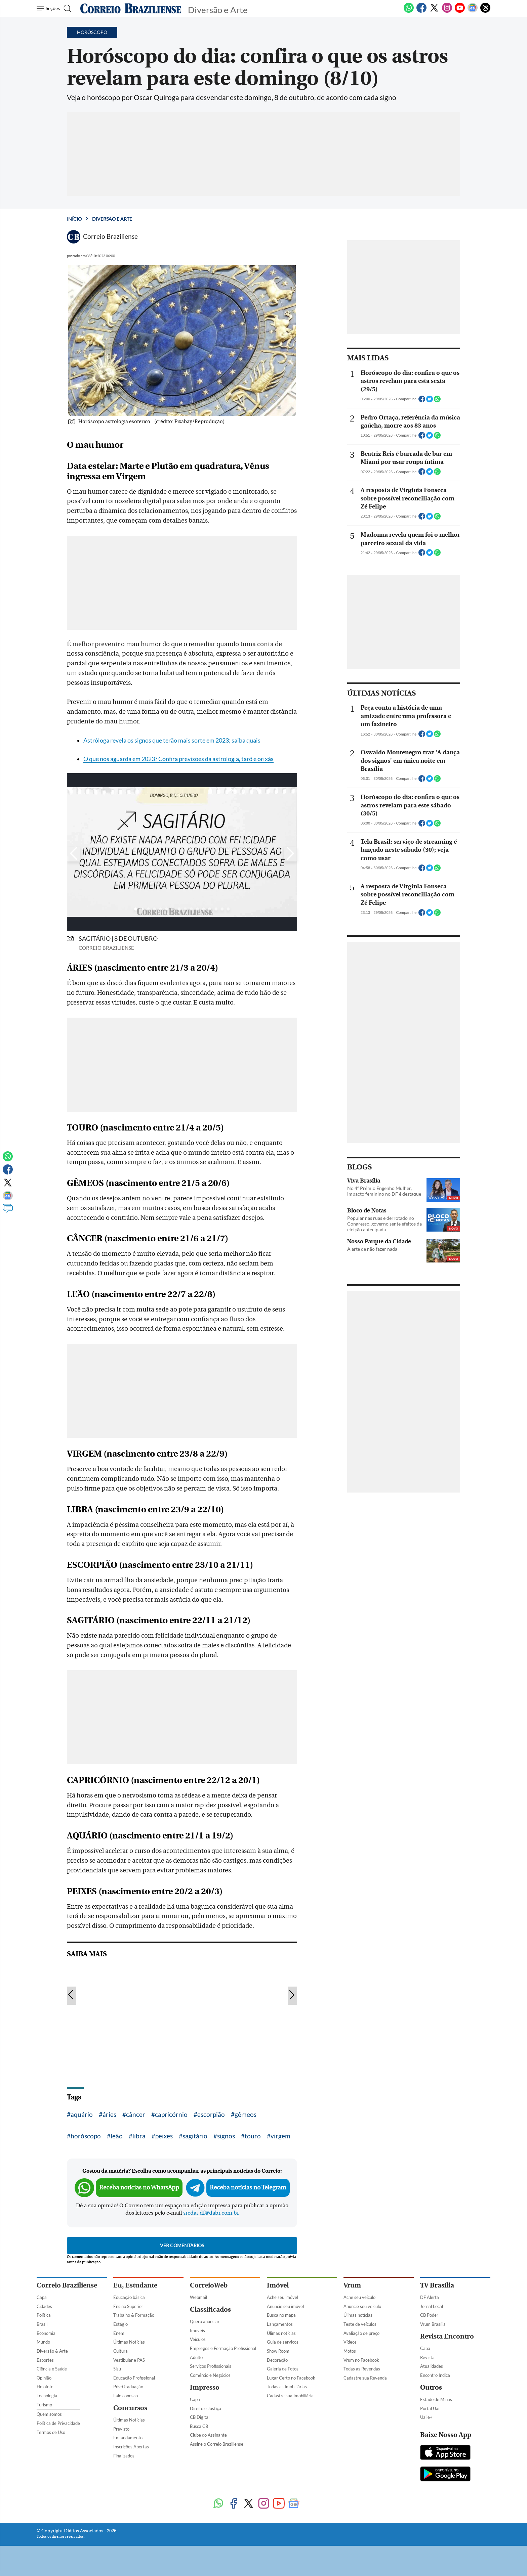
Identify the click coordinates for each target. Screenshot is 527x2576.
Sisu (117, 2368)
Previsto (121, 2429)
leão (117, 2136)
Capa (42, 2297)
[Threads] (485, 11)
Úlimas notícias (281, 2333)
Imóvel (278, 2285)
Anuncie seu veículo (362, 2306)
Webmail (198, 2297)
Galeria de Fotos (282, 2368)
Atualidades (431, 2366)
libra (139, 2136)
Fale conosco (125, 2395)
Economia (46, 2333)
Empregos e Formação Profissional (223, 2348)
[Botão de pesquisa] (69, 8)
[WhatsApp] (409, 11)
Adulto (196, 2357)
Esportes (45, 2360)
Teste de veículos (359, 2324)
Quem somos (49, 2414)
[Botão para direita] (290, 854)
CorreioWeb (209, 2285)
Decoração (277, 2360)
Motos (349, 2351)
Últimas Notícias (129, 2342)
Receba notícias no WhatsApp (139, 2187)
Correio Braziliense (67, 2285)
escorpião (211, 2114)
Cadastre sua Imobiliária (290, 2395)
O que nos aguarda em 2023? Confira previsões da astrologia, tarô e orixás (178, 758)
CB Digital (199, 2417)
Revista (427, 2357)
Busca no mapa (281, 2315)
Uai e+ (426, 2417)
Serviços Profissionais (210, 2366)
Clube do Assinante (208, 2435)
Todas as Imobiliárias (287, 2386)
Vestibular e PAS (129, 2360)
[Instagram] (447, 11)
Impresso (204, 2387)
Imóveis (197, 2330)
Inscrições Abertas (131, 2446)
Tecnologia (47, 2395)
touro (253, 2136)
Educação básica (129, 2297)
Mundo (43, 2342)
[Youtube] (460, 11)
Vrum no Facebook (361, 2360)
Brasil (42, 2324)
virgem (280, 2136)
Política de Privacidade (58, 2423)
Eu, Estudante (135, 2285)
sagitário (195, 2136)
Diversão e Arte (112, 219)
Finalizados (123, 2455)
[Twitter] (434, 11)
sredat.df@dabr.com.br (211, 2213)
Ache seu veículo (359, 2297)
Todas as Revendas (361, 2368)
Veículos (198, 2339)
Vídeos (350, 2342)
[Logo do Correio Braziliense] (130, 8)
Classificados (210, 2309)
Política (44, 2315)
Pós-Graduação (128, 2386)
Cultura (120, 2351)
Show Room (278, 2351)
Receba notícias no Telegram (248, 2187)
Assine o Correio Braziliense (216, 2444)
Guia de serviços (282, 2342)
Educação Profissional (134, 2378)
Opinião (44, 2378)
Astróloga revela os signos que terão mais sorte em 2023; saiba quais (171, 740)
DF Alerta (429, 2297)
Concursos (130, 2408)
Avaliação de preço (361, 2333)
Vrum (352, 2285)
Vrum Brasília (433, 2324)
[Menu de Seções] (49, 8)
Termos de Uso (51, 2432)
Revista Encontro (447, 2336)
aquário (82, 2114)
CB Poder (429, 2315)
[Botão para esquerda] (73, 854)
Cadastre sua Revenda (365, 2378)
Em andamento (128, 2437)
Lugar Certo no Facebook (291, 2378)
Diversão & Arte (52, 2351)
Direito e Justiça (205, 2408)
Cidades (44, 2306)
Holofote (45, 2386)
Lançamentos (280, 2324)
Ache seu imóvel (282, 2297)
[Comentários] (8, 1211)
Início (74, 219)
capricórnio (171, 2114)
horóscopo (86, 2136)
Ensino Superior (128, 2306)
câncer (135, 2114)
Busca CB (199, 2426)
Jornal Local (431, 2306)
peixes (164, 2136)
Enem (118, 2333)
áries (109, 2114)
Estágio (120, 2324)
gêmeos (245, 2114)
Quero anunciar (204, 2321)
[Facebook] (421, 11)
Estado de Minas (436, 2399)
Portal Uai (429, 2408)
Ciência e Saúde (52, 2368)
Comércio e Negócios (210, 2375)
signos (226, 2136)
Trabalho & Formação (133, 2315)
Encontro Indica (435, 2375)
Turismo (44, 2404)
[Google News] (473, 11)
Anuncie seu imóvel (285, 2306)
